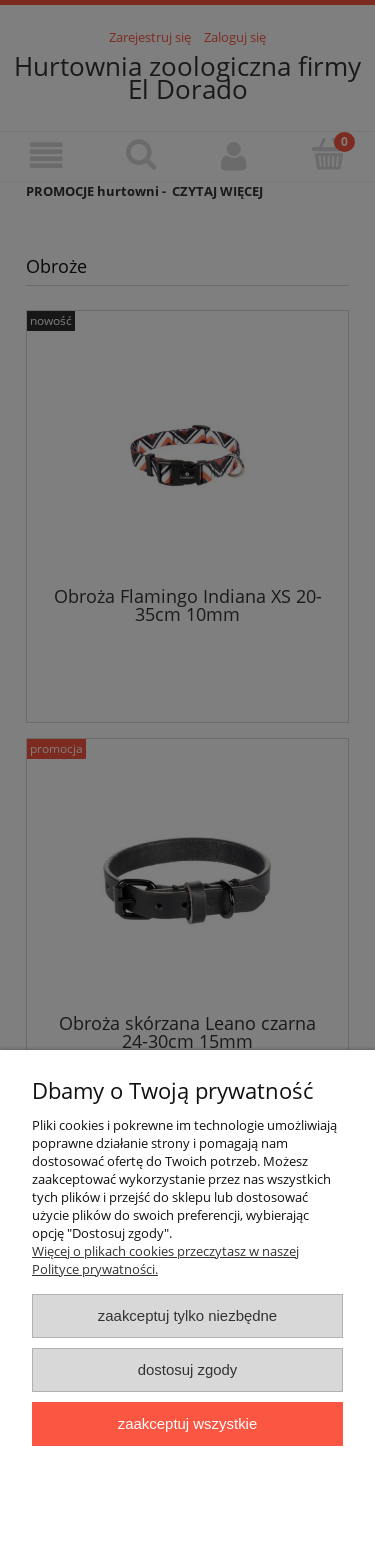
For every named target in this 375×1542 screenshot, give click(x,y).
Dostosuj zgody (188, 1369)
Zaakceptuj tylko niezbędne (187, 1315)
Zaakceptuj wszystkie (187, 1423)
